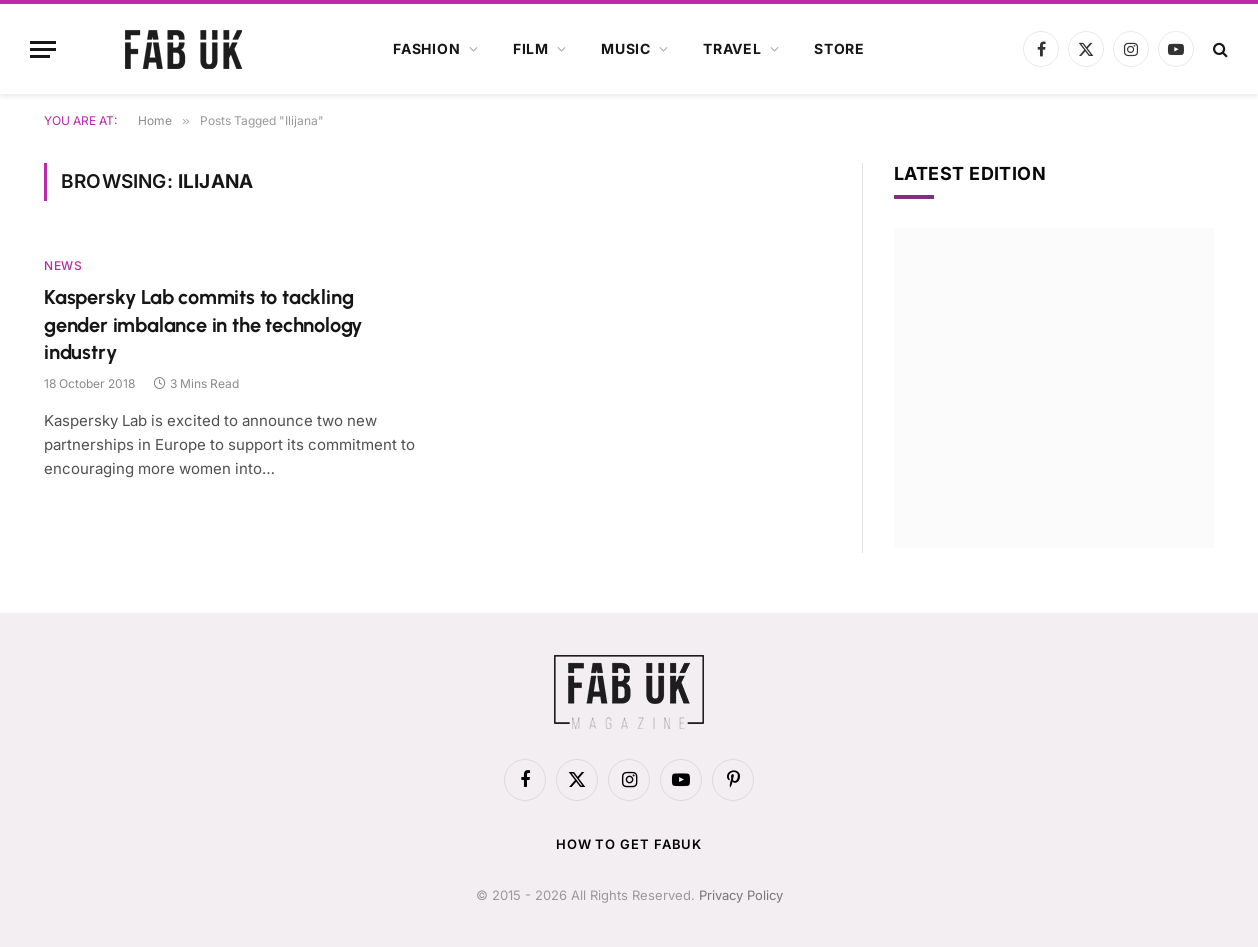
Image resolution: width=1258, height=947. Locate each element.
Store (839, 48)
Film (531, 48)
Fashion (427, 48)
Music (626, 48)
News (63, 265)
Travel (732, 48)
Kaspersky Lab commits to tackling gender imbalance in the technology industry (203, 324)
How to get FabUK (629, 844)
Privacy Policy (741, 895)
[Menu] (43, 49)
